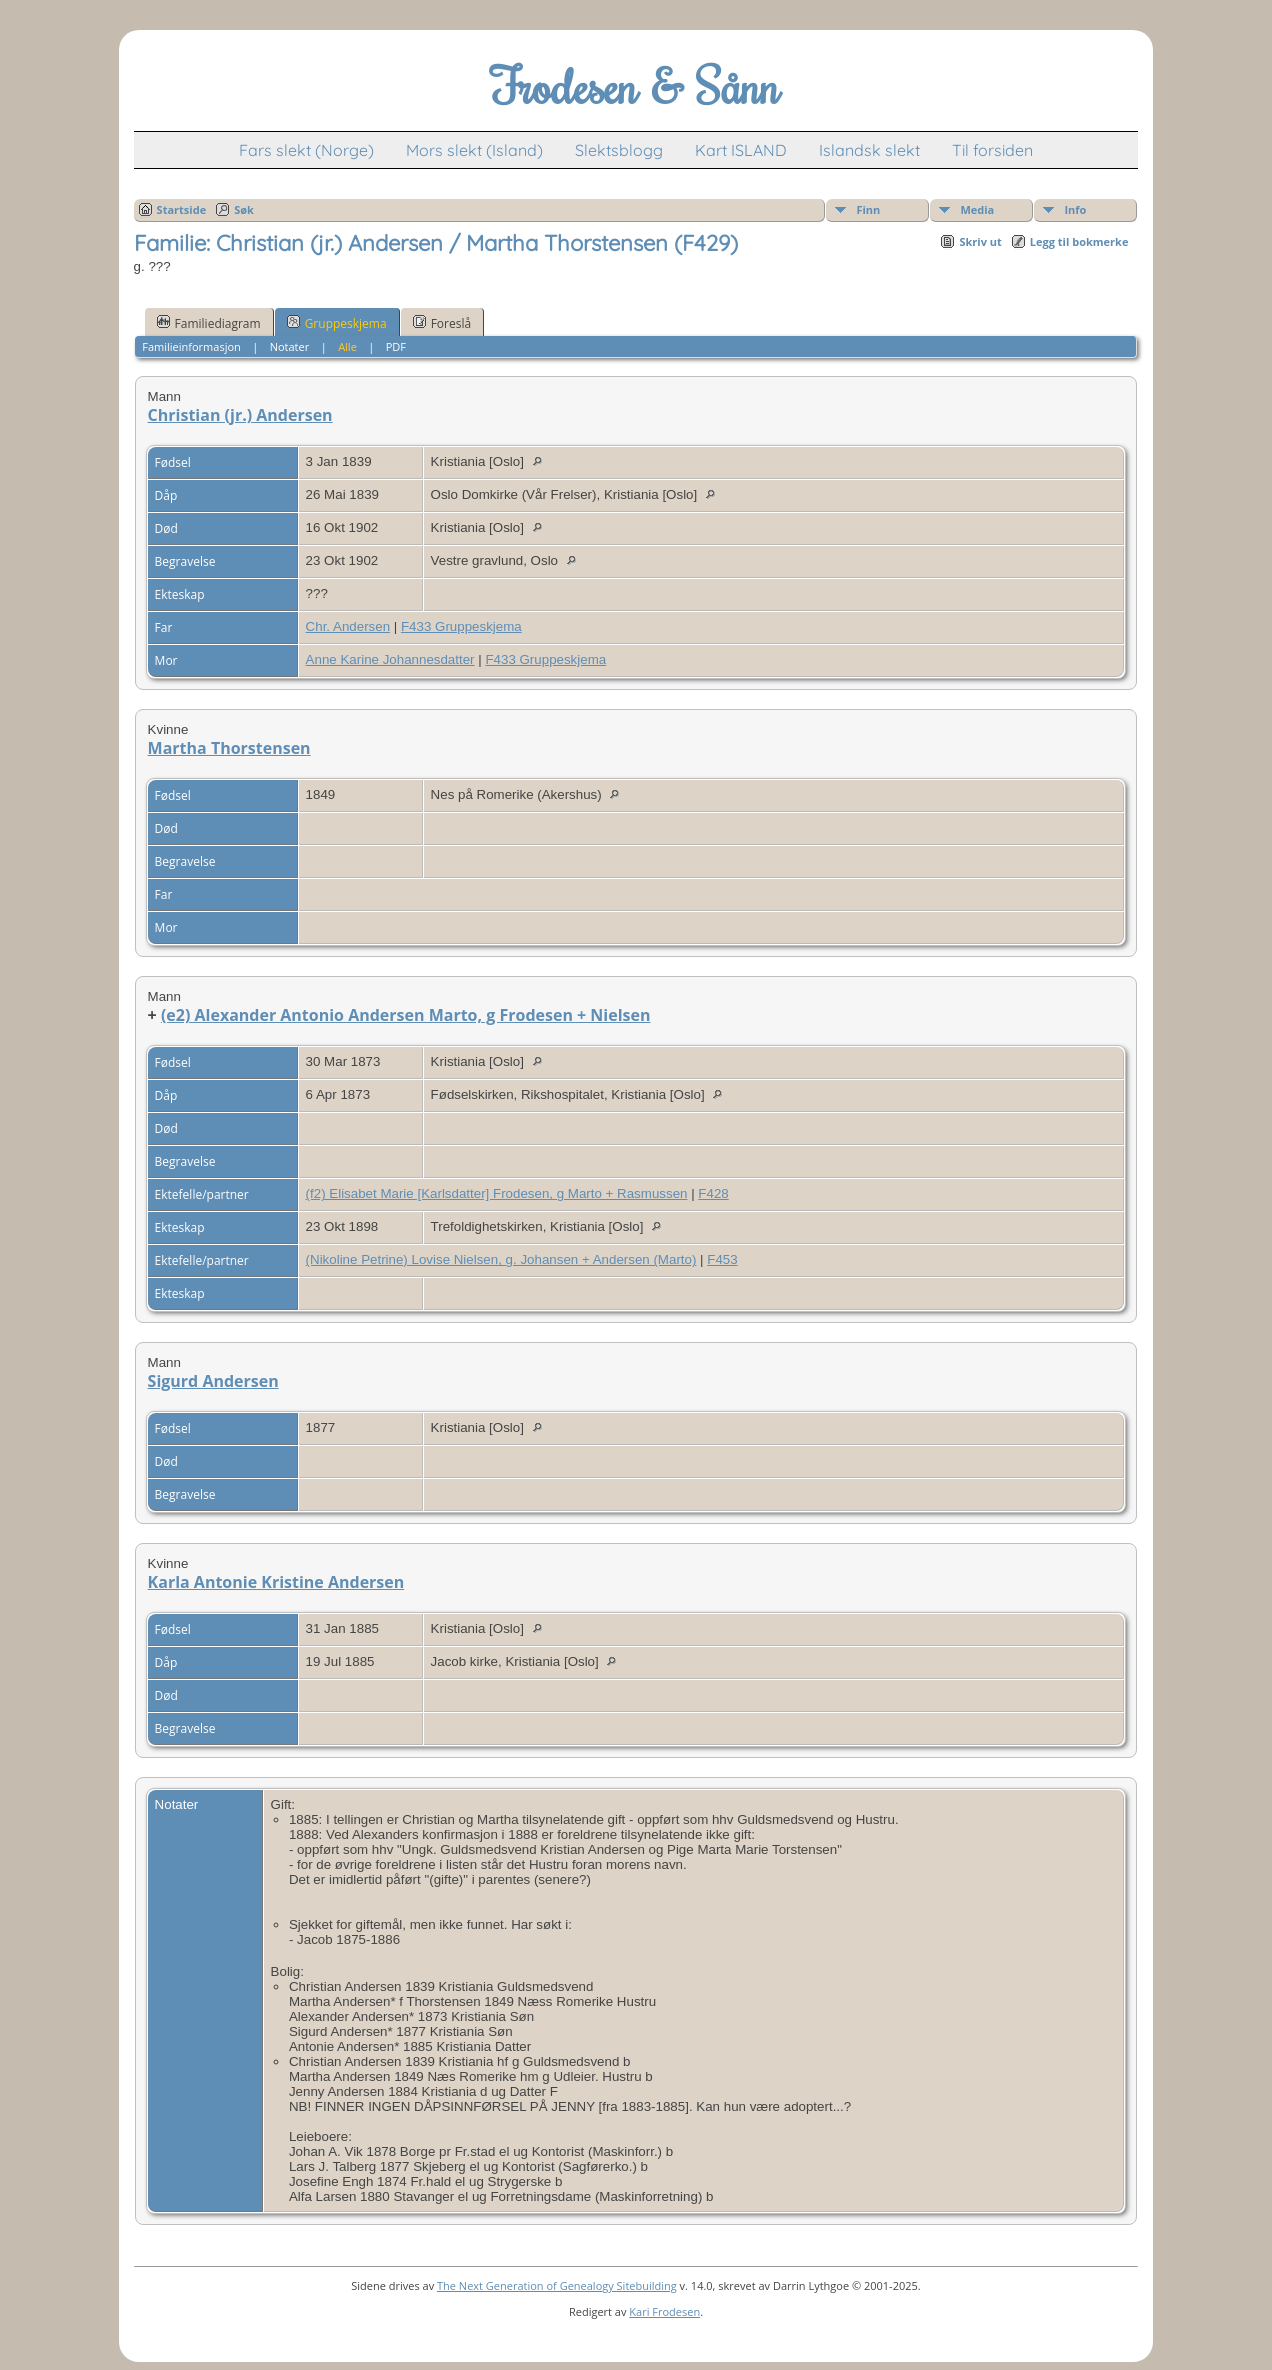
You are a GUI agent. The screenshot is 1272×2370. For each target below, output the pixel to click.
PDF (396, 346)
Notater (290, 346)
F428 (713, 1193)
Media (977, 209)
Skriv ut (980, 241)
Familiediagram (209, 323)
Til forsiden (992, 150)
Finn (868, 209)
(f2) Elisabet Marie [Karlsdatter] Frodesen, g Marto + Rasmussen (497, 1193)
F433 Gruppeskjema (461, 626)
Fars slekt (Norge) (306, 150)
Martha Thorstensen (229, 748)
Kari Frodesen (664, 2311)
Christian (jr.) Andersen (240, 415)
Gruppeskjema (337, 323)
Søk (244, 209)
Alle (347, 346)
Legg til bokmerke (1079, 241)
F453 (722, 1259)
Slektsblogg (619, 150)
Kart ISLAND (741, 150)
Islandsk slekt (869, 150)
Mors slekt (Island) (474, 150)
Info (1075, 209)
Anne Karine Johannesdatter (390, 659)
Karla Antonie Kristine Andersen (276, 1582)
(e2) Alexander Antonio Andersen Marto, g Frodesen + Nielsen (406, 1015)
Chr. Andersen (348, 626)
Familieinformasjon (191, 346)
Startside (182, 209)
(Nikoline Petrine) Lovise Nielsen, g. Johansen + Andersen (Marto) (501, 1259)
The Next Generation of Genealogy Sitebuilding (557, 2285)
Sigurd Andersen (213, 1381)
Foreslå (442, 323)
